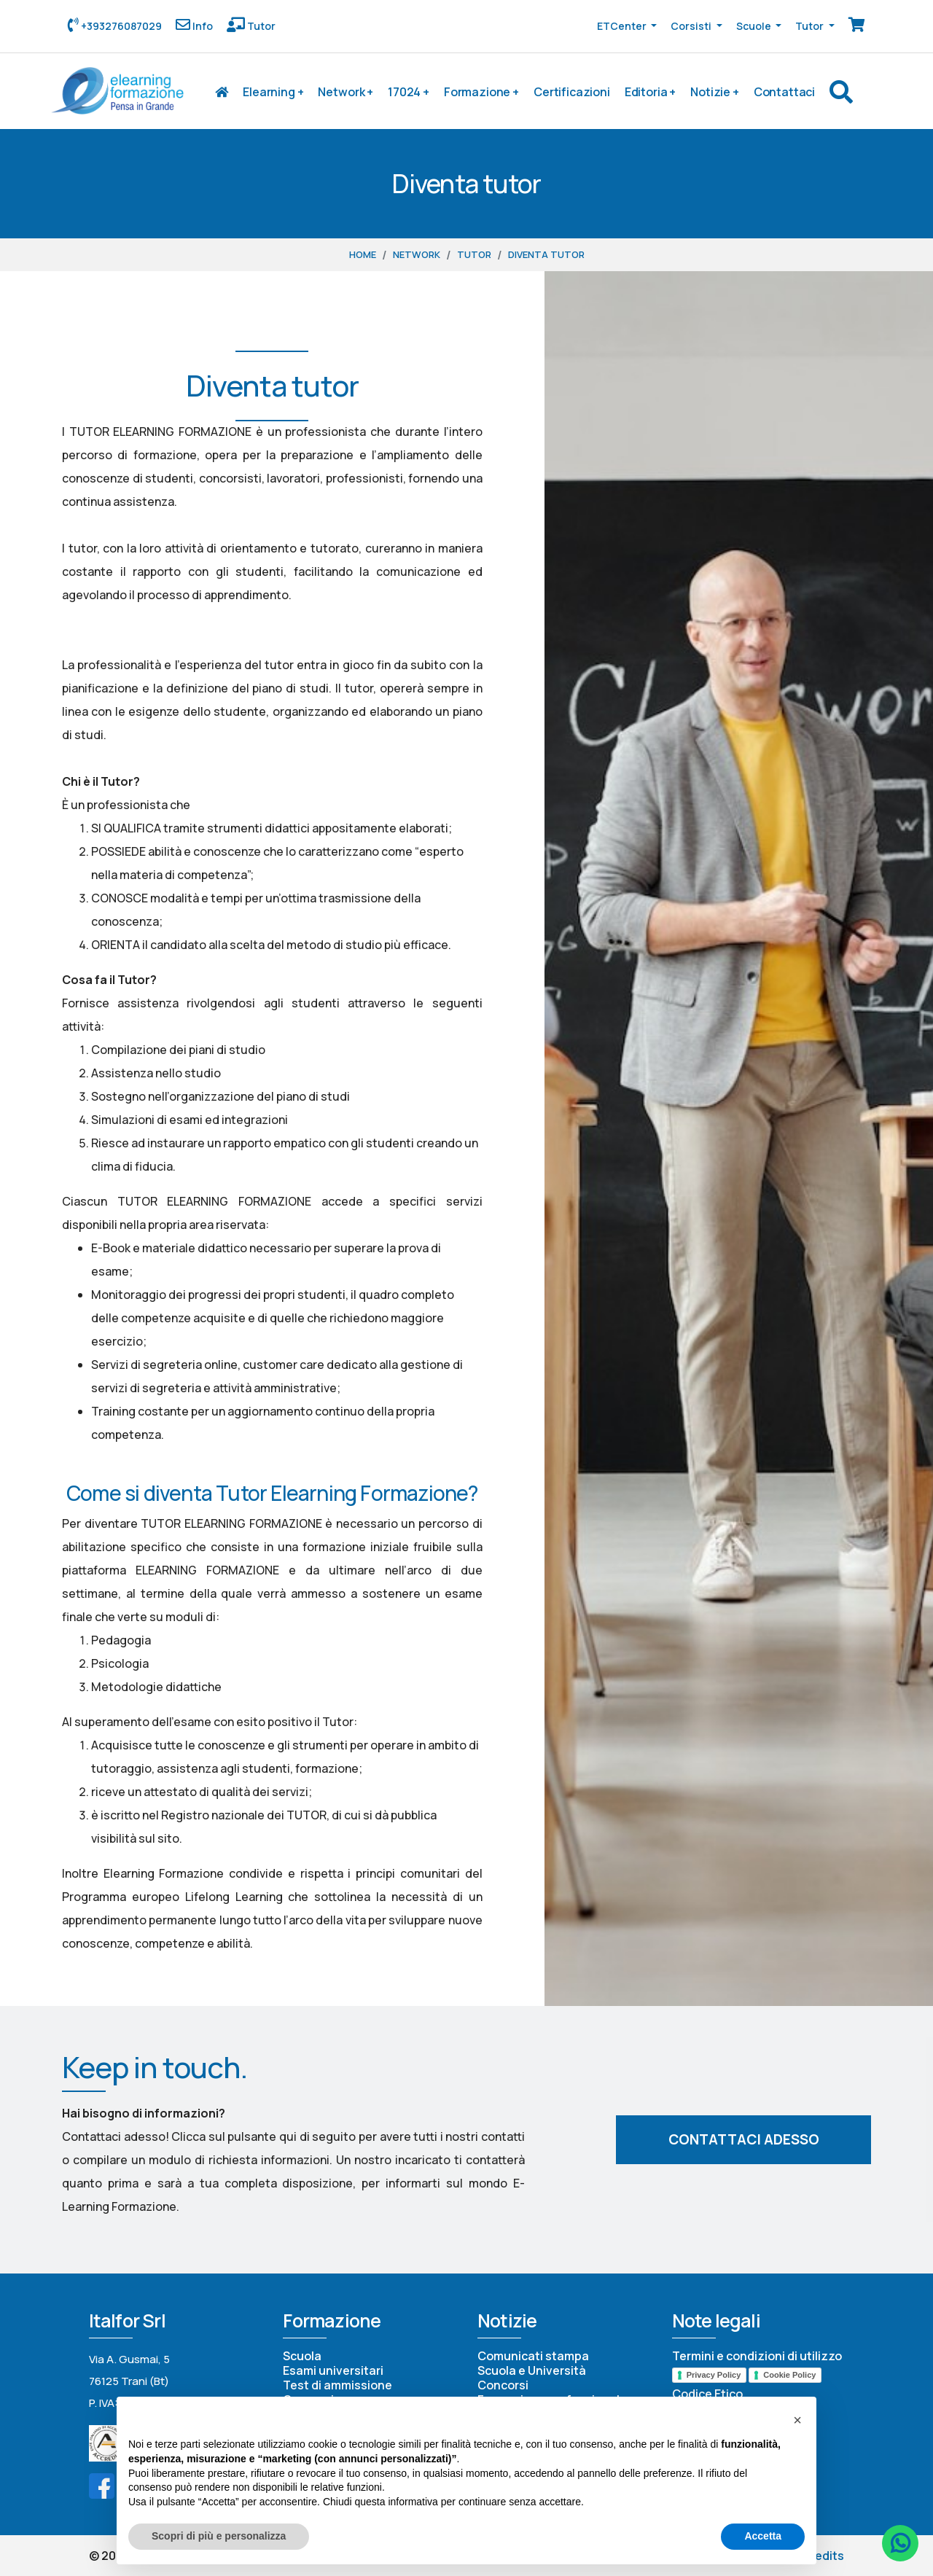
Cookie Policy (789, 2374)
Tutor (260, 26)
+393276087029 (120, 26)
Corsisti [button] (692, 26)
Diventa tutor (546, 254)
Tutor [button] (810, 26)
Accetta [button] (762, 2536)
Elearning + (273, 92)
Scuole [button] (754, 26)
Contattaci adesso (743, 2139)
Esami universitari (333, 2370)
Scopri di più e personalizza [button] (219, 2536)
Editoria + (650, 92)
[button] (797, 2420)
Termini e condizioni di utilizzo (757, 2356)
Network (416, 254)
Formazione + (481, 92)
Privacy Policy (714, 2374)
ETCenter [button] (623, 26)
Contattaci (784, 92)
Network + (345, 92)
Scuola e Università (531, 2370)
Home (362, 254)
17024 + (408, 92)
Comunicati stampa (533, 2356)
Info (201, 26)
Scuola (302, 2356)
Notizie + (714, 92)
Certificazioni (572, 92)
